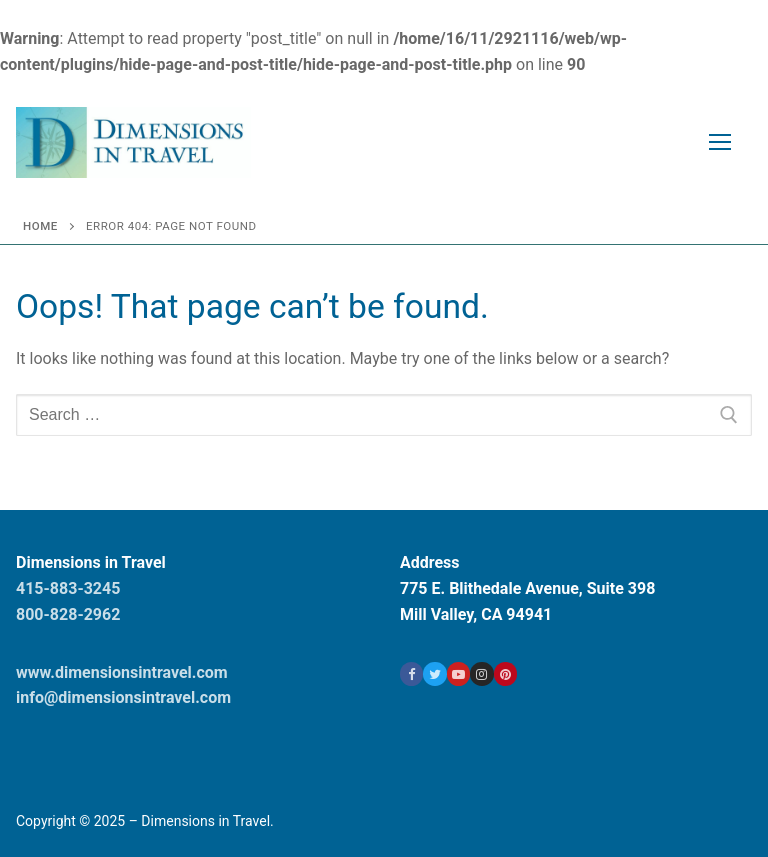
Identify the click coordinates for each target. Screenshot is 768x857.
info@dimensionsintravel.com (123, 697)
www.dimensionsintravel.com (122, 672)
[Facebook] (411, 673)
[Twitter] (434, 673)
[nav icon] (720, 143)
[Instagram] (481, 673)
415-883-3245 (68, 588)
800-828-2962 (68, 614)
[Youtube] (458, 673)
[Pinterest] (505, 673)
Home (40, 226)
